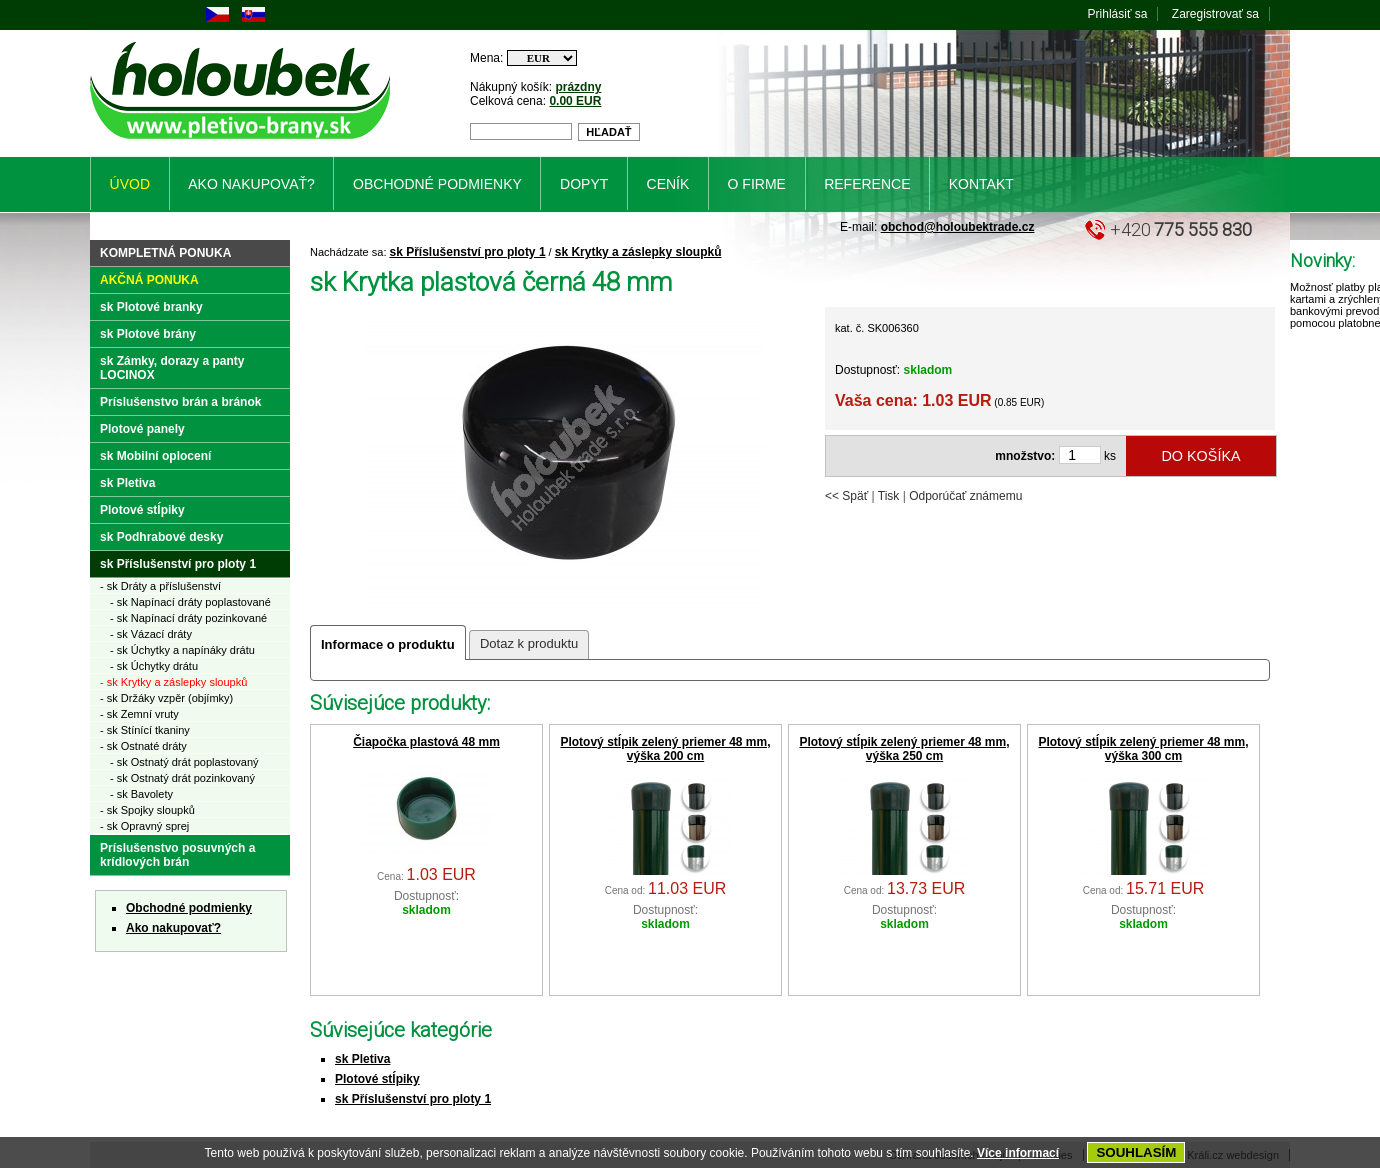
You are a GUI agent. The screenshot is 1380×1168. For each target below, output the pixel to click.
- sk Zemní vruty (139, 714)
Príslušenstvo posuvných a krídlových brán (177, 855)
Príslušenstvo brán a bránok (180, 402)
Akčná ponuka (149, 280)
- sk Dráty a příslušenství (160, 586)
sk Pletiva (362, 1059)
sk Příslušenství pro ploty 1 (468, 252)
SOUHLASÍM (1136, 1152)
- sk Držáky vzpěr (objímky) (166, 698)
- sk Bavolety (141, 794)
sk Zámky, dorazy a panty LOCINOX (172, 368)
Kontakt (981, 184)
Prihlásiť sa (1118, 14)
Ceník (668, 184)
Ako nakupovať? (173, 928)
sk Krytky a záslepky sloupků (638, 252)
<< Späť (846, 496)
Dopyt (584, 184)
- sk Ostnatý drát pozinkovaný (182, 778)
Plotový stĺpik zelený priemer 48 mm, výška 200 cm (665, 749)
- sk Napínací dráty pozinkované (188, 618)
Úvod (130, 184)
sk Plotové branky (151, 307)
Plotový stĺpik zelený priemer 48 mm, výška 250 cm (904, 749)
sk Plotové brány (148, 334)
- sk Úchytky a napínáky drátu (182, 650)
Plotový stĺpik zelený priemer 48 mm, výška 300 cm (1143, 749)
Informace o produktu (388, 644)
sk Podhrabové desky (161, 537)
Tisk (889, 496)
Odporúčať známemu (965, 496)
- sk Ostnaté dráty (143, 746)
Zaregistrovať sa (1215, 14)
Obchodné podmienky (189, 908)
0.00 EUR (575, 101)
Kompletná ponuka (165, 253)
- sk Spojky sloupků (147, 810)
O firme (757, 184)
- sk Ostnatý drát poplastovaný (184, 762)
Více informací (1018, 1153)
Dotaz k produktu (529, 643)
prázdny (578, 87)
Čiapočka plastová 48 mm (426, 742)
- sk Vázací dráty (151, 634)
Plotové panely (142, 429)
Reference (867, 184)
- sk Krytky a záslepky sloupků (173, 682)
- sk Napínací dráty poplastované (190, 602)
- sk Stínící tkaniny (145, 730)
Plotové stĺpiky (377, 1079)
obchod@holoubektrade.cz (958, 227)
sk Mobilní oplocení (155, 456)
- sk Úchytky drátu (154, 666)
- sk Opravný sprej (144, 826)
